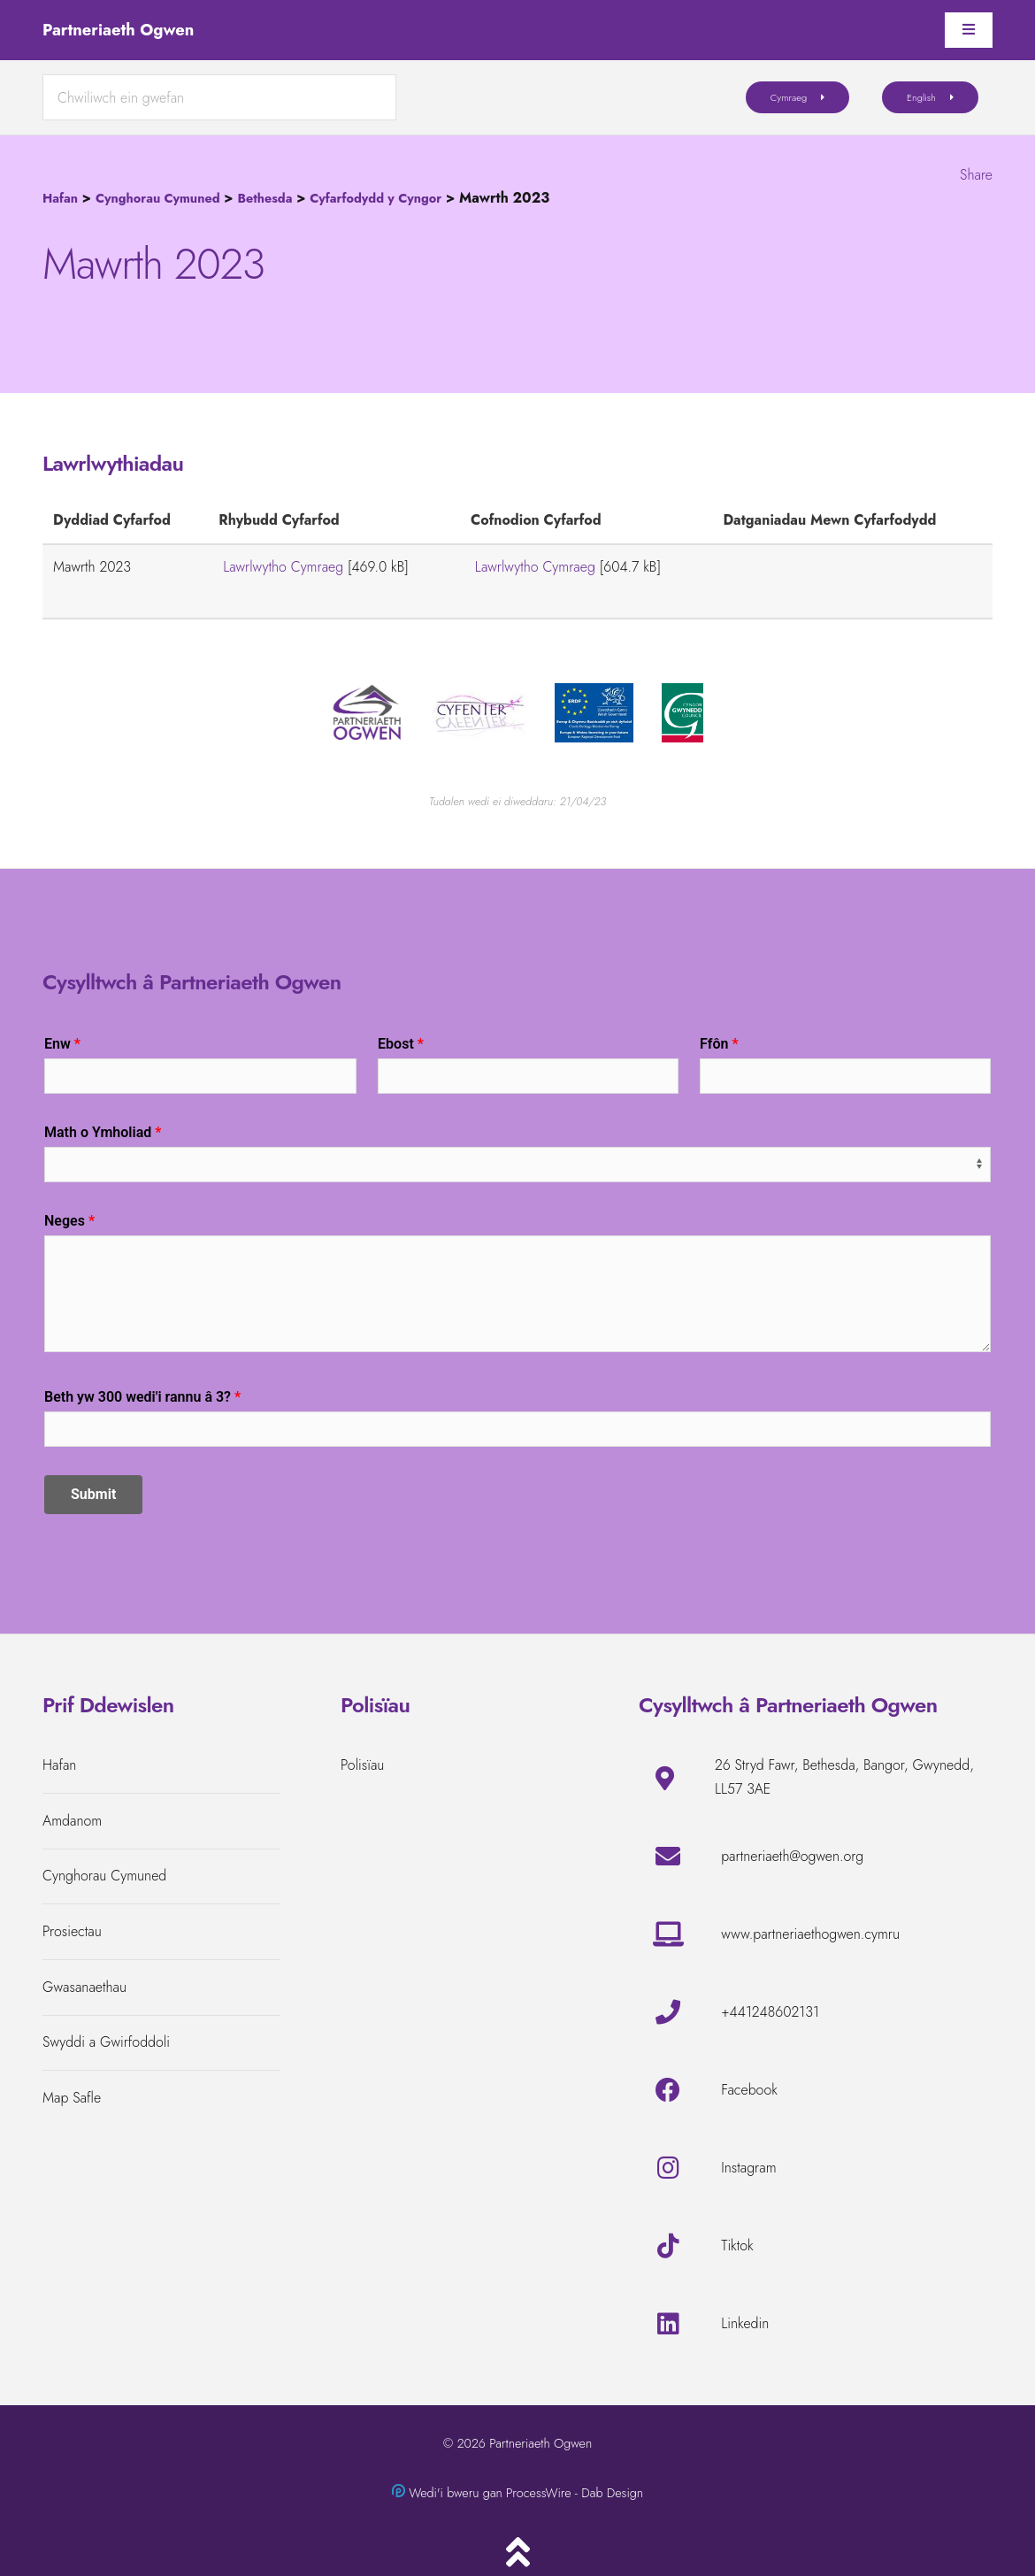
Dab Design (612, 2493)
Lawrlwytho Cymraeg (283, 567)
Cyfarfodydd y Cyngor (375, 198)
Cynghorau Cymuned (158, 198)
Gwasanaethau (84, 1987)
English (921, 97)
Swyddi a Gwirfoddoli (106, 2042)
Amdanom (72, 1821)
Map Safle (71, 2098)
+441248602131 (770, 2012)
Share (976, 175)
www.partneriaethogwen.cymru (810, 1934)
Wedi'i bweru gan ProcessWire (490, 2493)
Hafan (60, 198)
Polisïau (362, 1765)
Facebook (749, 2090)
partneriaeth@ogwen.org (792, 1856)
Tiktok (737, 2245)
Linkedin (745, 2323)
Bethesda (264, 198)
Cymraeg (789, 97)
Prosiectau (72, 1931)
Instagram (748, 2167)
